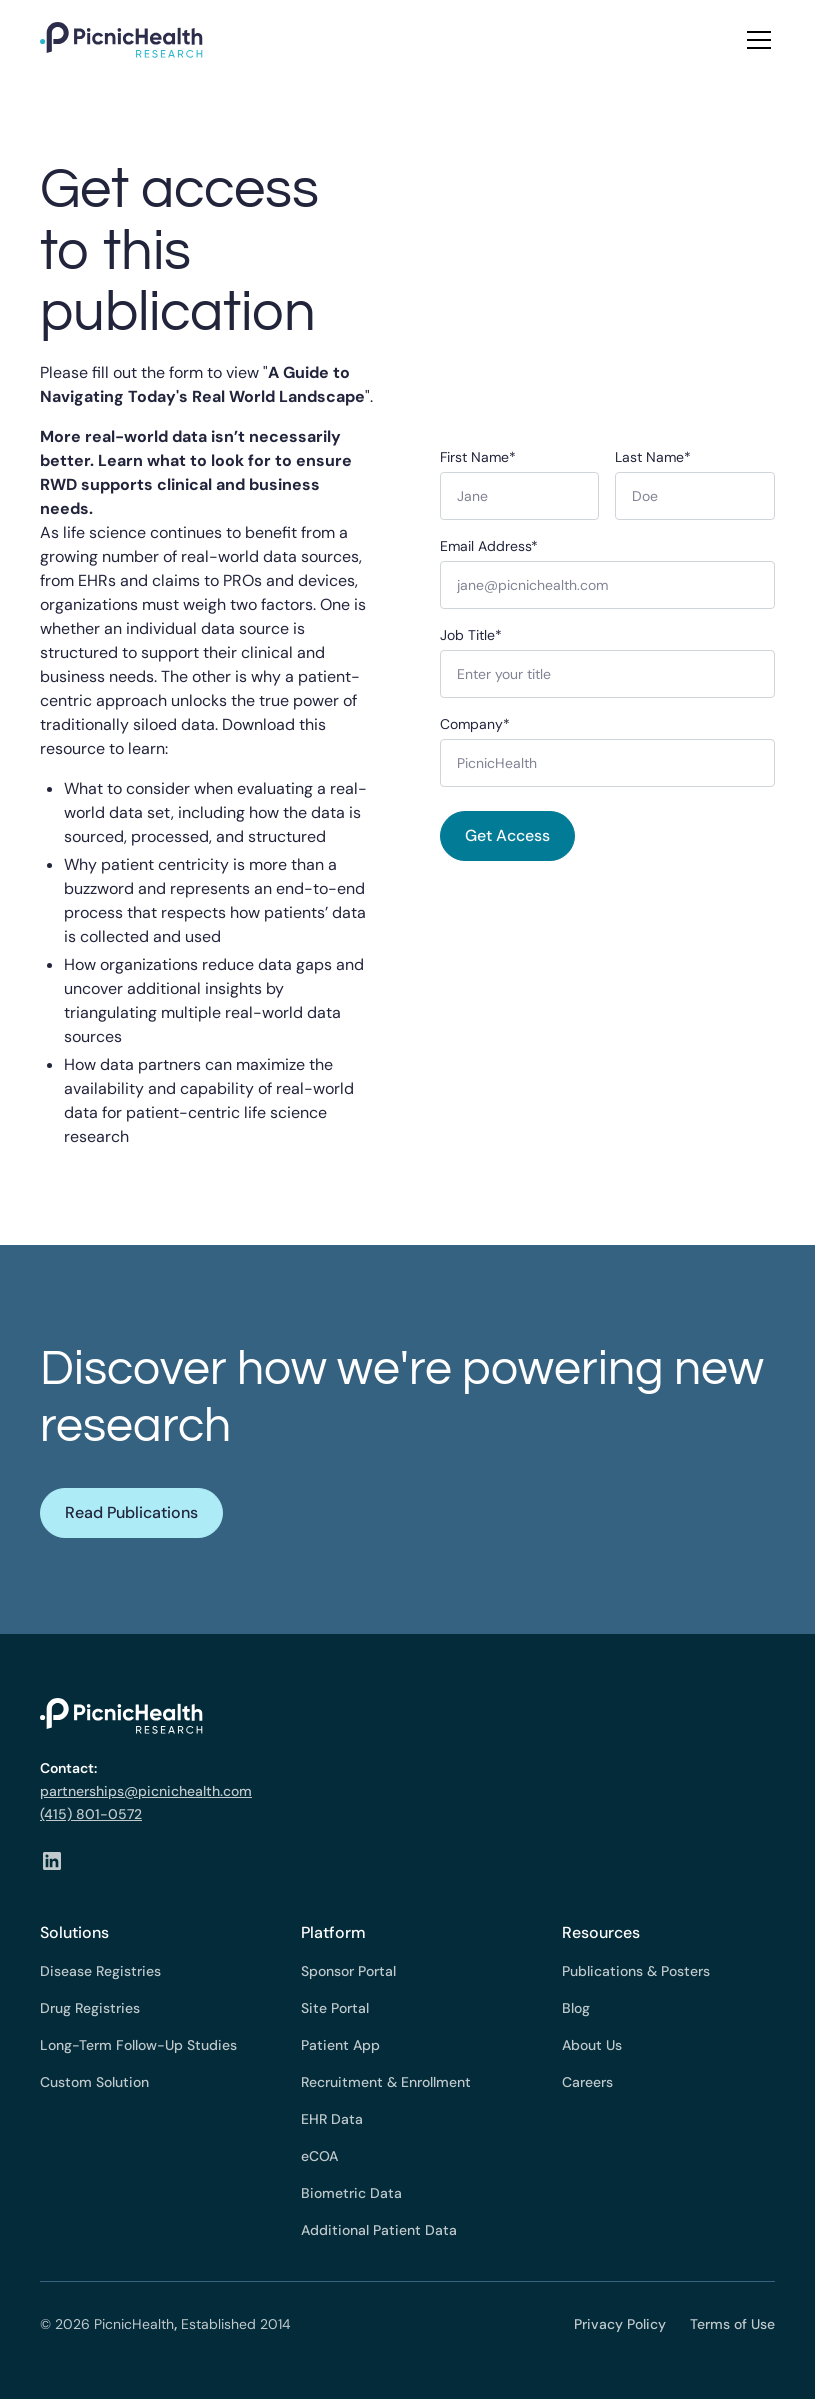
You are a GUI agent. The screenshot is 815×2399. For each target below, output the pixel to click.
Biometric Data (351, 2193)
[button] (755, 40)
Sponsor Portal (348, 1971)
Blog (576, 2008)
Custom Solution (94, 2082)
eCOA (319, 2156)
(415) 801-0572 (91, 1814)
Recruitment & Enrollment (386, 2082)
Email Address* (489, 546)
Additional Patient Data (379, 2230)
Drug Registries (90, 2008)
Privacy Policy (620, 2324)
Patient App (340, 2045)
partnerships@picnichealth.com (146, 1791)
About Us (592, 2045)
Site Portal (335, 2008)
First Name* (478, 457)
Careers (587, 2082)
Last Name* (653, 457)
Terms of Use (732, 2324)
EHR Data (332, 2119)
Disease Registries (100, 1971)
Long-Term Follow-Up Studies (138, 2045)
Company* (475, 724)
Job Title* (471, 635)
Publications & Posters (636, 1971)
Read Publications (131, 1512)
